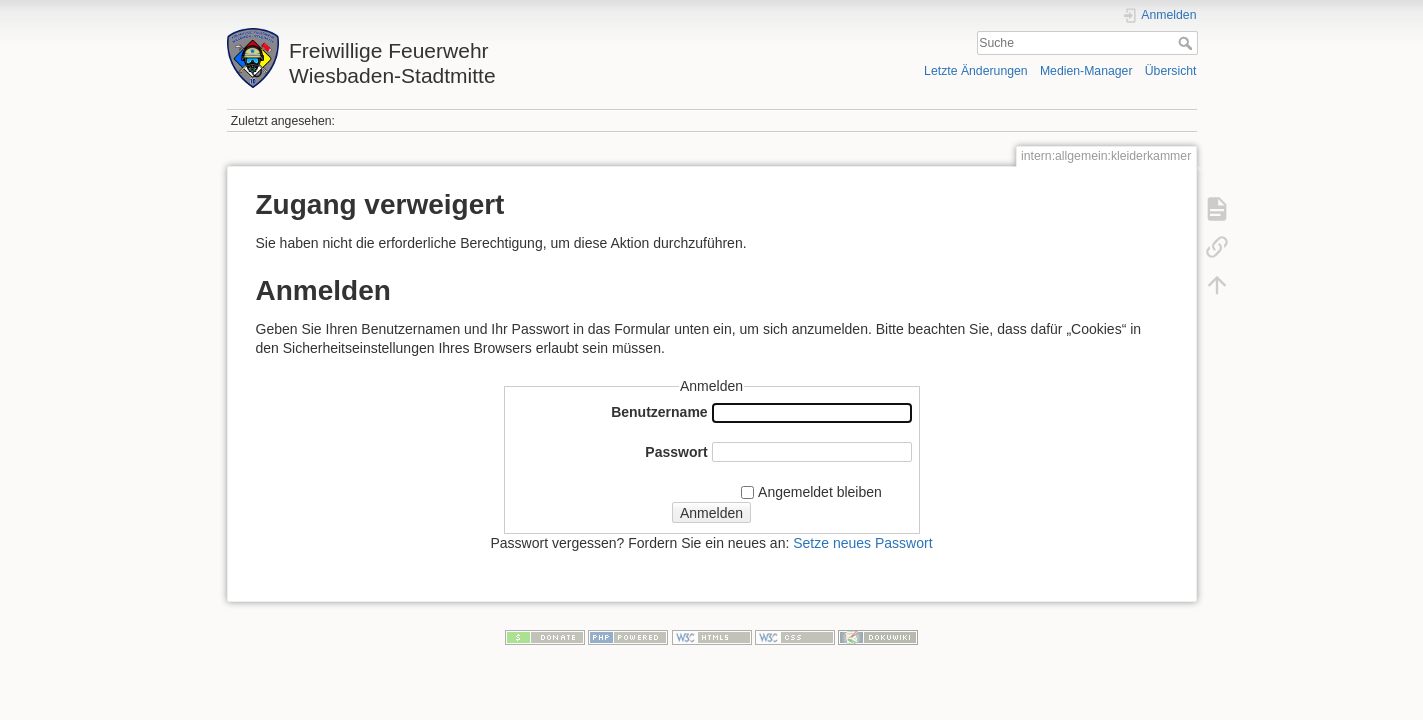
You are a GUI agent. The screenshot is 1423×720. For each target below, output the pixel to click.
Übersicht (1171, 71)
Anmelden (711, 513)
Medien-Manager (1086, 71)
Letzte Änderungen (976, 71)
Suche (1187, 43)
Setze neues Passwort (862, 543)
